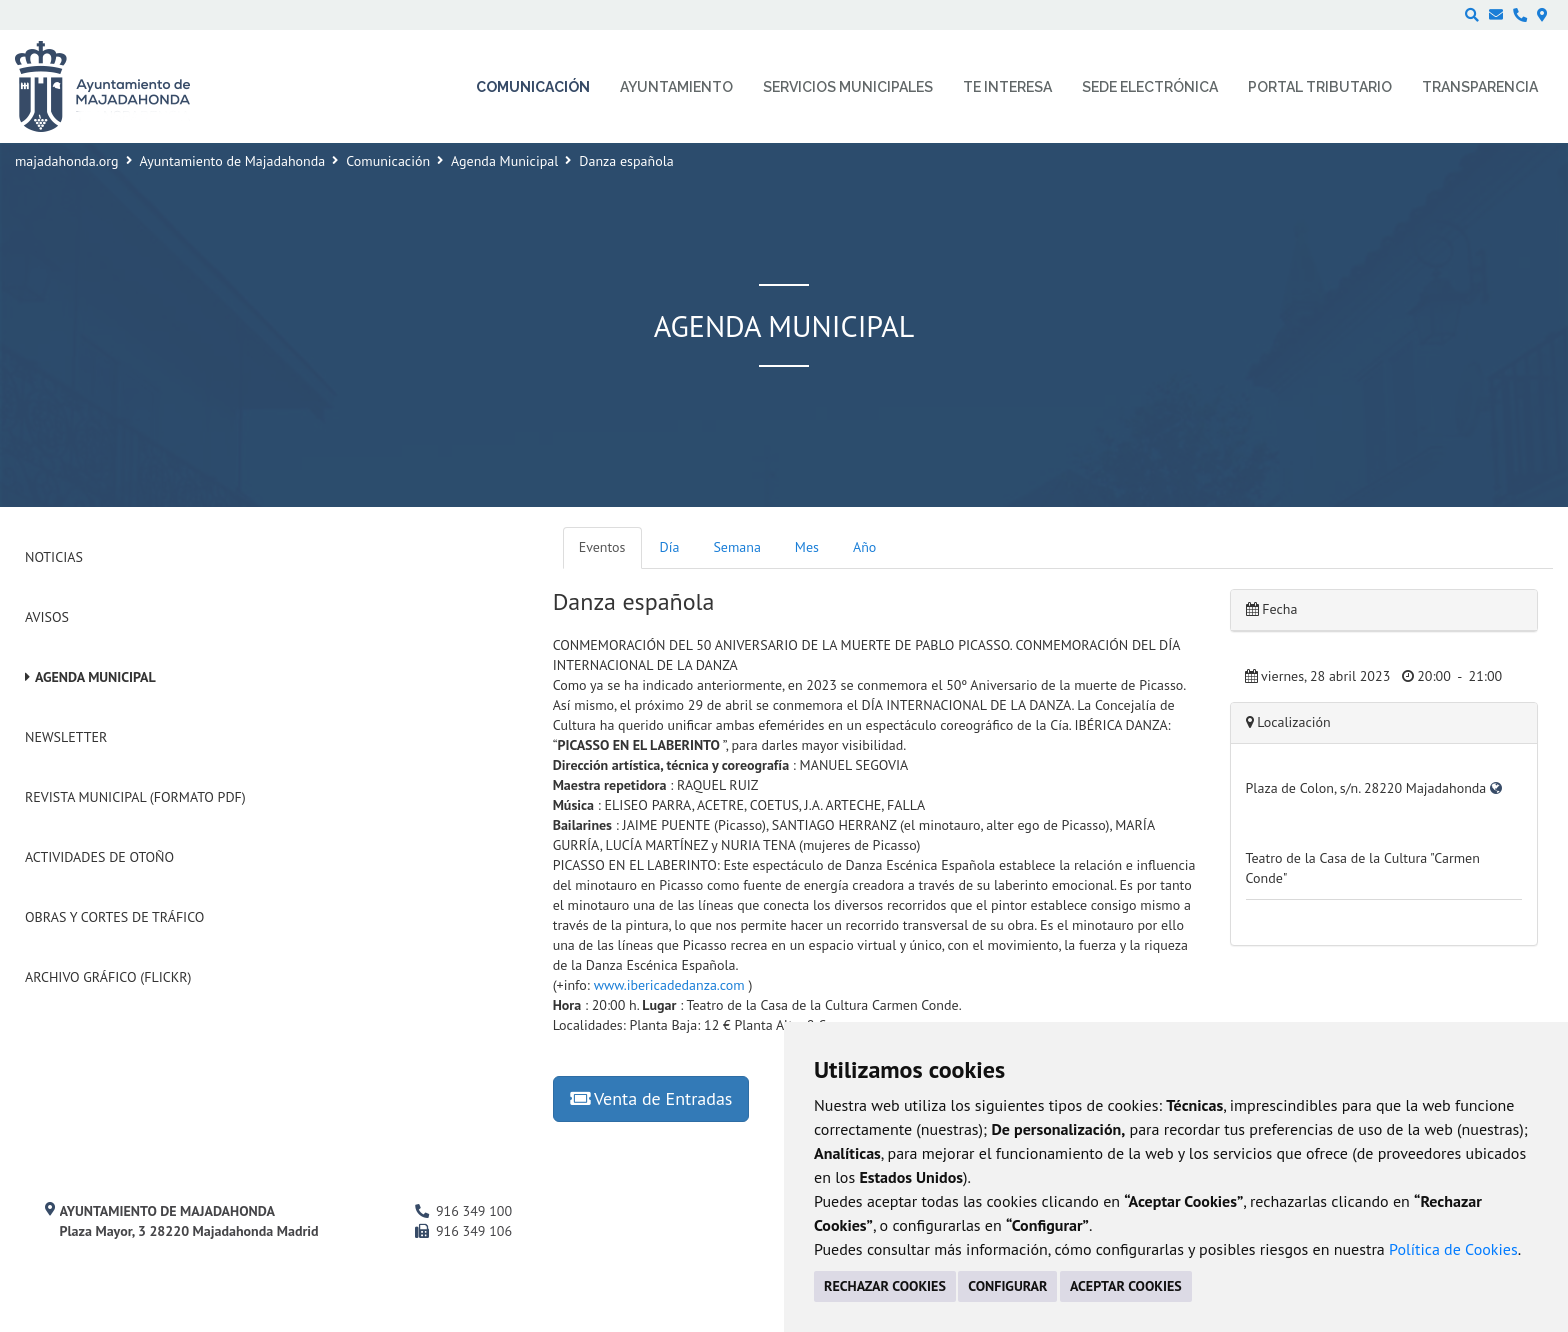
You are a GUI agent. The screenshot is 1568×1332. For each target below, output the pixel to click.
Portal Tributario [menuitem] (1320, 87)
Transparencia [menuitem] (1480, 87)
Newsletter (66, 737)
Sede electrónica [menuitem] (1150, 87)
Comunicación (388, 161)
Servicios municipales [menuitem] (848, 87)
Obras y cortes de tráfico (114, 917)
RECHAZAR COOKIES (885, 1286)
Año (864, 547)
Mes (807, 547)
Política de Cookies (1453, 1249)
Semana (736, 547)
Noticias (54, 557)
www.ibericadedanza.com (669, 985)
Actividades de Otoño (99, 857)
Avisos (47, 617)
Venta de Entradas (651, 1098)
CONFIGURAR (1007, 1286)
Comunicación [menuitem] (533, 87)
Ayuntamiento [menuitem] (676, 87)
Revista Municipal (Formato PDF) (135, 797)
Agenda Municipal (504, 161)
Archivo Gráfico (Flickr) (108, 977)
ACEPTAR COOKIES (1126, 1286)
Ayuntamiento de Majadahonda (233, 161)
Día (670, 547)
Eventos (602, 547)
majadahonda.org (67, 161)
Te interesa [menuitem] (1007, 87)
